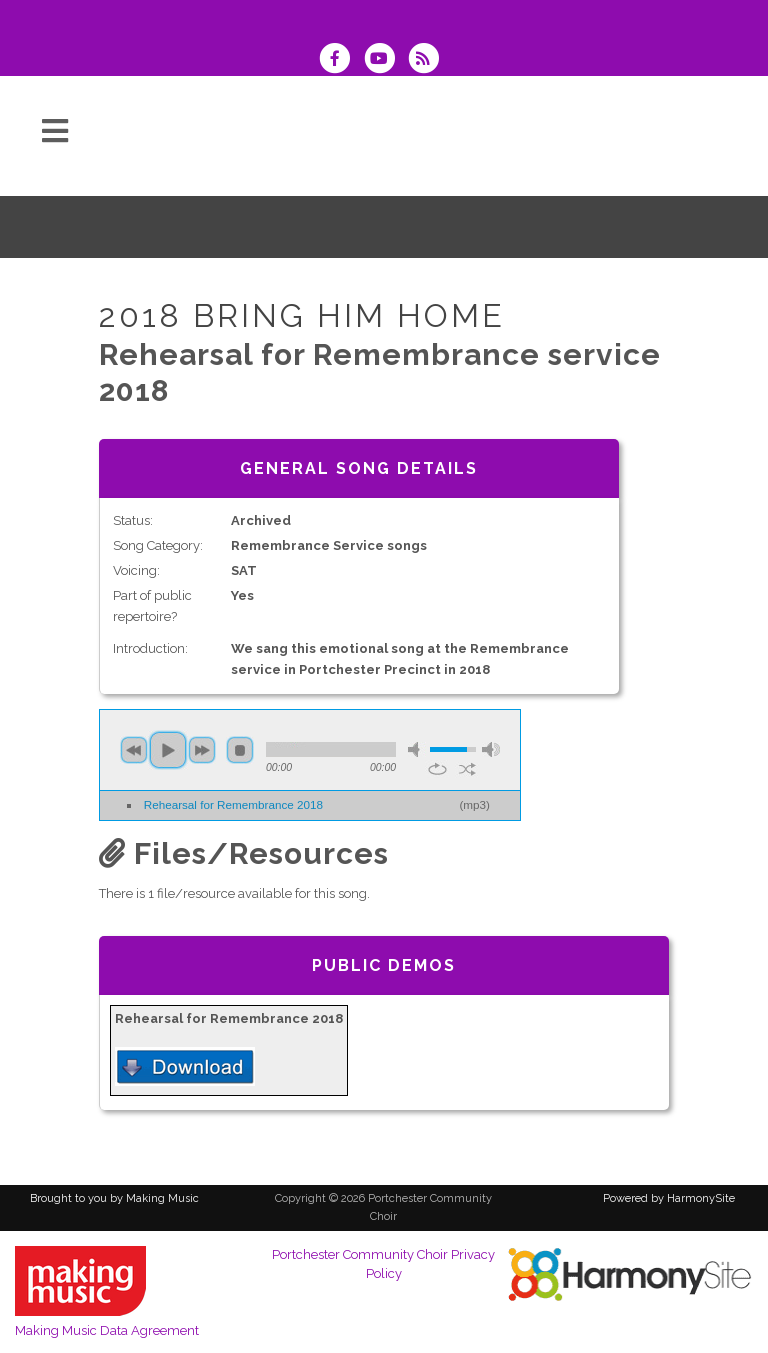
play (168, 750)
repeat (437, 769)
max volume (491, 749)
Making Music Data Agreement (107, 1330)
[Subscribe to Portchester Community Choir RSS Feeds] (428, 60)
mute (417, 749)
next (202, 750)
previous (134, 750)
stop (240, 750)
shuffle (467, 769)
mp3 (474, 804)
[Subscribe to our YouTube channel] (385, 60)
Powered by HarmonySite (669, 1198)
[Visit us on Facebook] (341, 60)
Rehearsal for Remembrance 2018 (233, 804)
